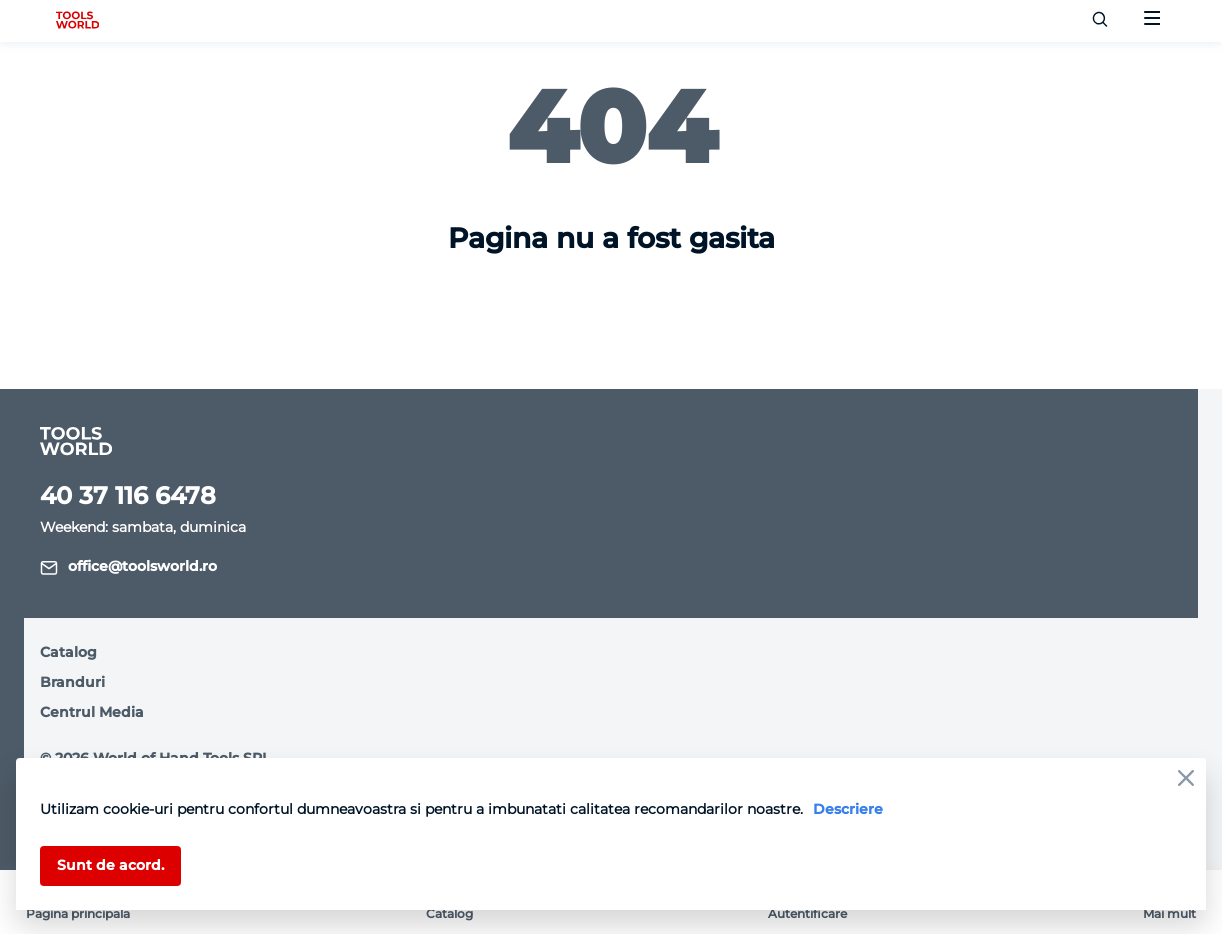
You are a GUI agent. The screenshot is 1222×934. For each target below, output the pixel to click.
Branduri (72, 682)
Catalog (68, 652)
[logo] (77, 21)
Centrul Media (92, 712)
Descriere (848, 809)
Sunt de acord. (110, 865)
